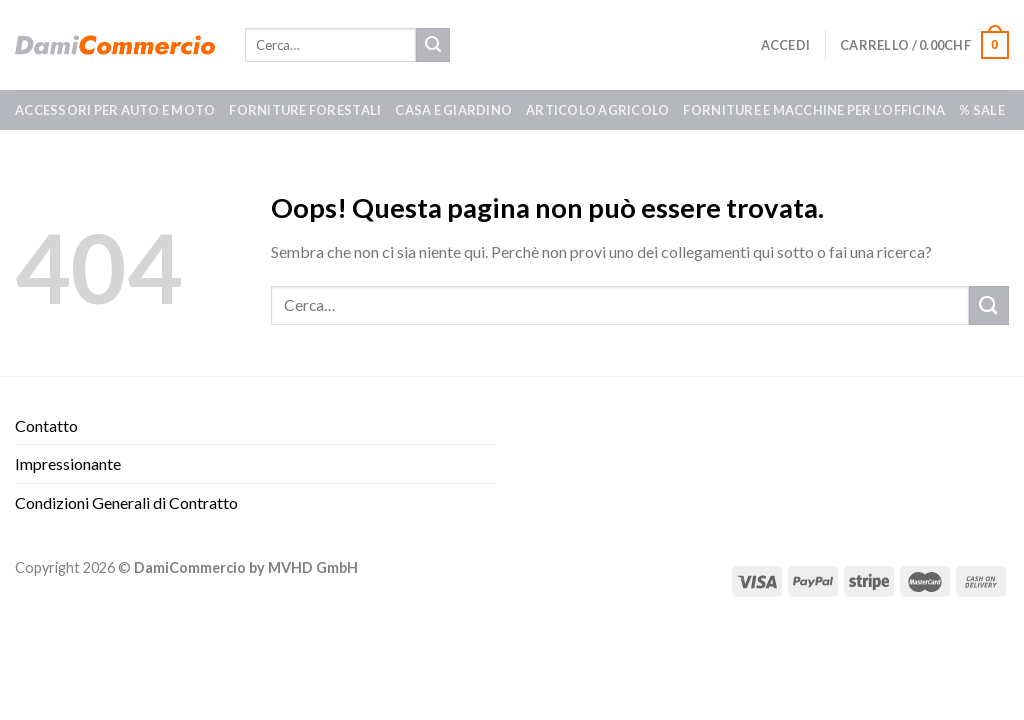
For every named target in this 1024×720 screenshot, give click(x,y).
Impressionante (68, 463)
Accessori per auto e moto (115, 110)
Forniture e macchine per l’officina (814, 110)
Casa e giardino (453, 110)
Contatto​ (46, 425)
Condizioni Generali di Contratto (126, 502)
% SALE (982, 110)
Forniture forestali (305, 110)
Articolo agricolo (597, 110)
